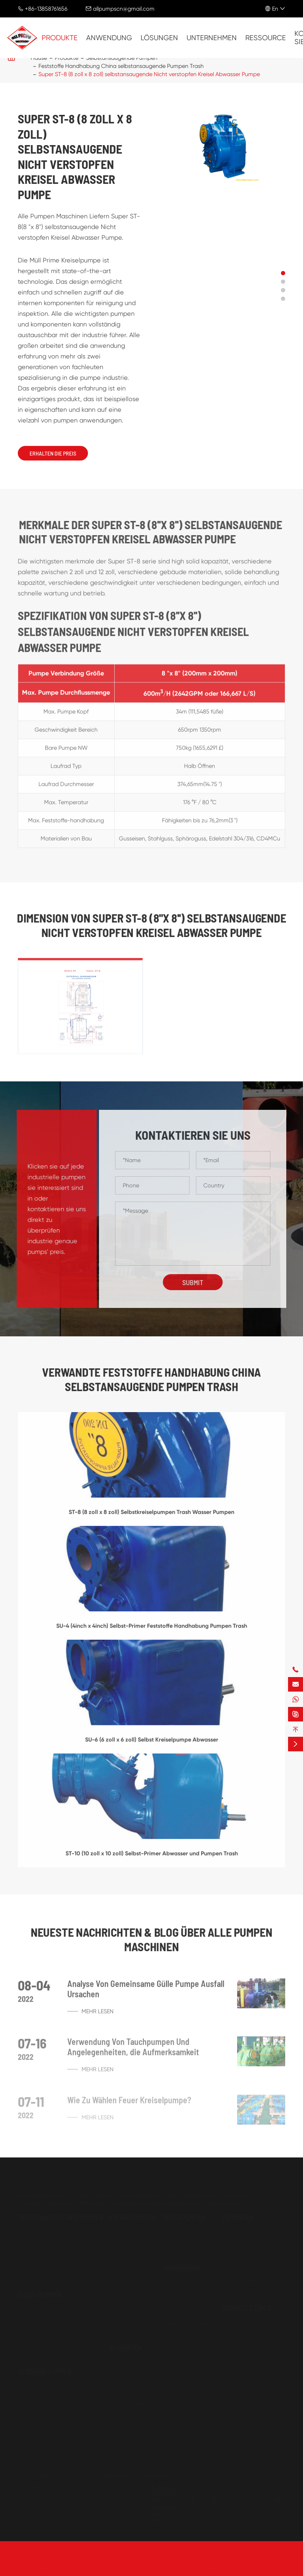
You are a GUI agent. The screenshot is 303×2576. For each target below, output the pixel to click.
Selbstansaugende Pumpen (60, 2216)
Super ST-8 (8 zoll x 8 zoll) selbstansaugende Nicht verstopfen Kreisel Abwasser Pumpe (149, 74)
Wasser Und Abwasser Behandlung (178, 2290)
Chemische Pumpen (123, 2276)
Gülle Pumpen (40, 2293)
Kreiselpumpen (132, 2216)
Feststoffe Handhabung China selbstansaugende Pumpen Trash (121, 66)
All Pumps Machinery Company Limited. (102, 2561)
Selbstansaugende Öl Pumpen (133, 2406)
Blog (228, 2349)
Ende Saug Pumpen (122, 2236)
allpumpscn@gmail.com (124, 8)
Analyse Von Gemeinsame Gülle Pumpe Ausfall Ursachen (145, 1994)
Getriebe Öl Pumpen (124, 2366)
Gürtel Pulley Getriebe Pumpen (131, 2386)
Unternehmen (212, 38)
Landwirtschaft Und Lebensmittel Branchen (248, 2239)
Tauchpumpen (184, 2216)
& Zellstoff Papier (184, 2336)
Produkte (60, 38)
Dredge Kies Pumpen (45, 2343)
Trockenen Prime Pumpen (130, 2256)
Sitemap (219, 2561)
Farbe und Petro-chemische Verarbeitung (185, 2356)
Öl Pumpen (125, 2346)
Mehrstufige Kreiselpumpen (127, 2315)
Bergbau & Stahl (184, 2323)
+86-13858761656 (46, 8)
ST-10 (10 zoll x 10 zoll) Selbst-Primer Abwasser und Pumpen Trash (152, 1858)
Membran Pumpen (44, 2370)
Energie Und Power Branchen (247, 2262)
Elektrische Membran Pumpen (56, 2406)
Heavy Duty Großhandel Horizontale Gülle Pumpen (51, 2313)
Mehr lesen (90, 2016)
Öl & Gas (174, 2309)
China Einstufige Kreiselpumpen (129, 2296)
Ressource (265, 38)
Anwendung (109, 38)
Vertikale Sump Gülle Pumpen (55, 2329)
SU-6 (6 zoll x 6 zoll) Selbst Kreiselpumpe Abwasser (151, 1744)
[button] (283, 273)
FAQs (229, 2336)
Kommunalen (239, 2279)
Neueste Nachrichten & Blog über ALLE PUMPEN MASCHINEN (151, 1939)
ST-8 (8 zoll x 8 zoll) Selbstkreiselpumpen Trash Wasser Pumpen (151, 1516)
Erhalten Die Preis (53, 453)
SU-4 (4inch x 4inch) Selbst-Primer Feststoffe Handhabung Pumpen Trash (151, 1630)
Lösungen (159, 38)
